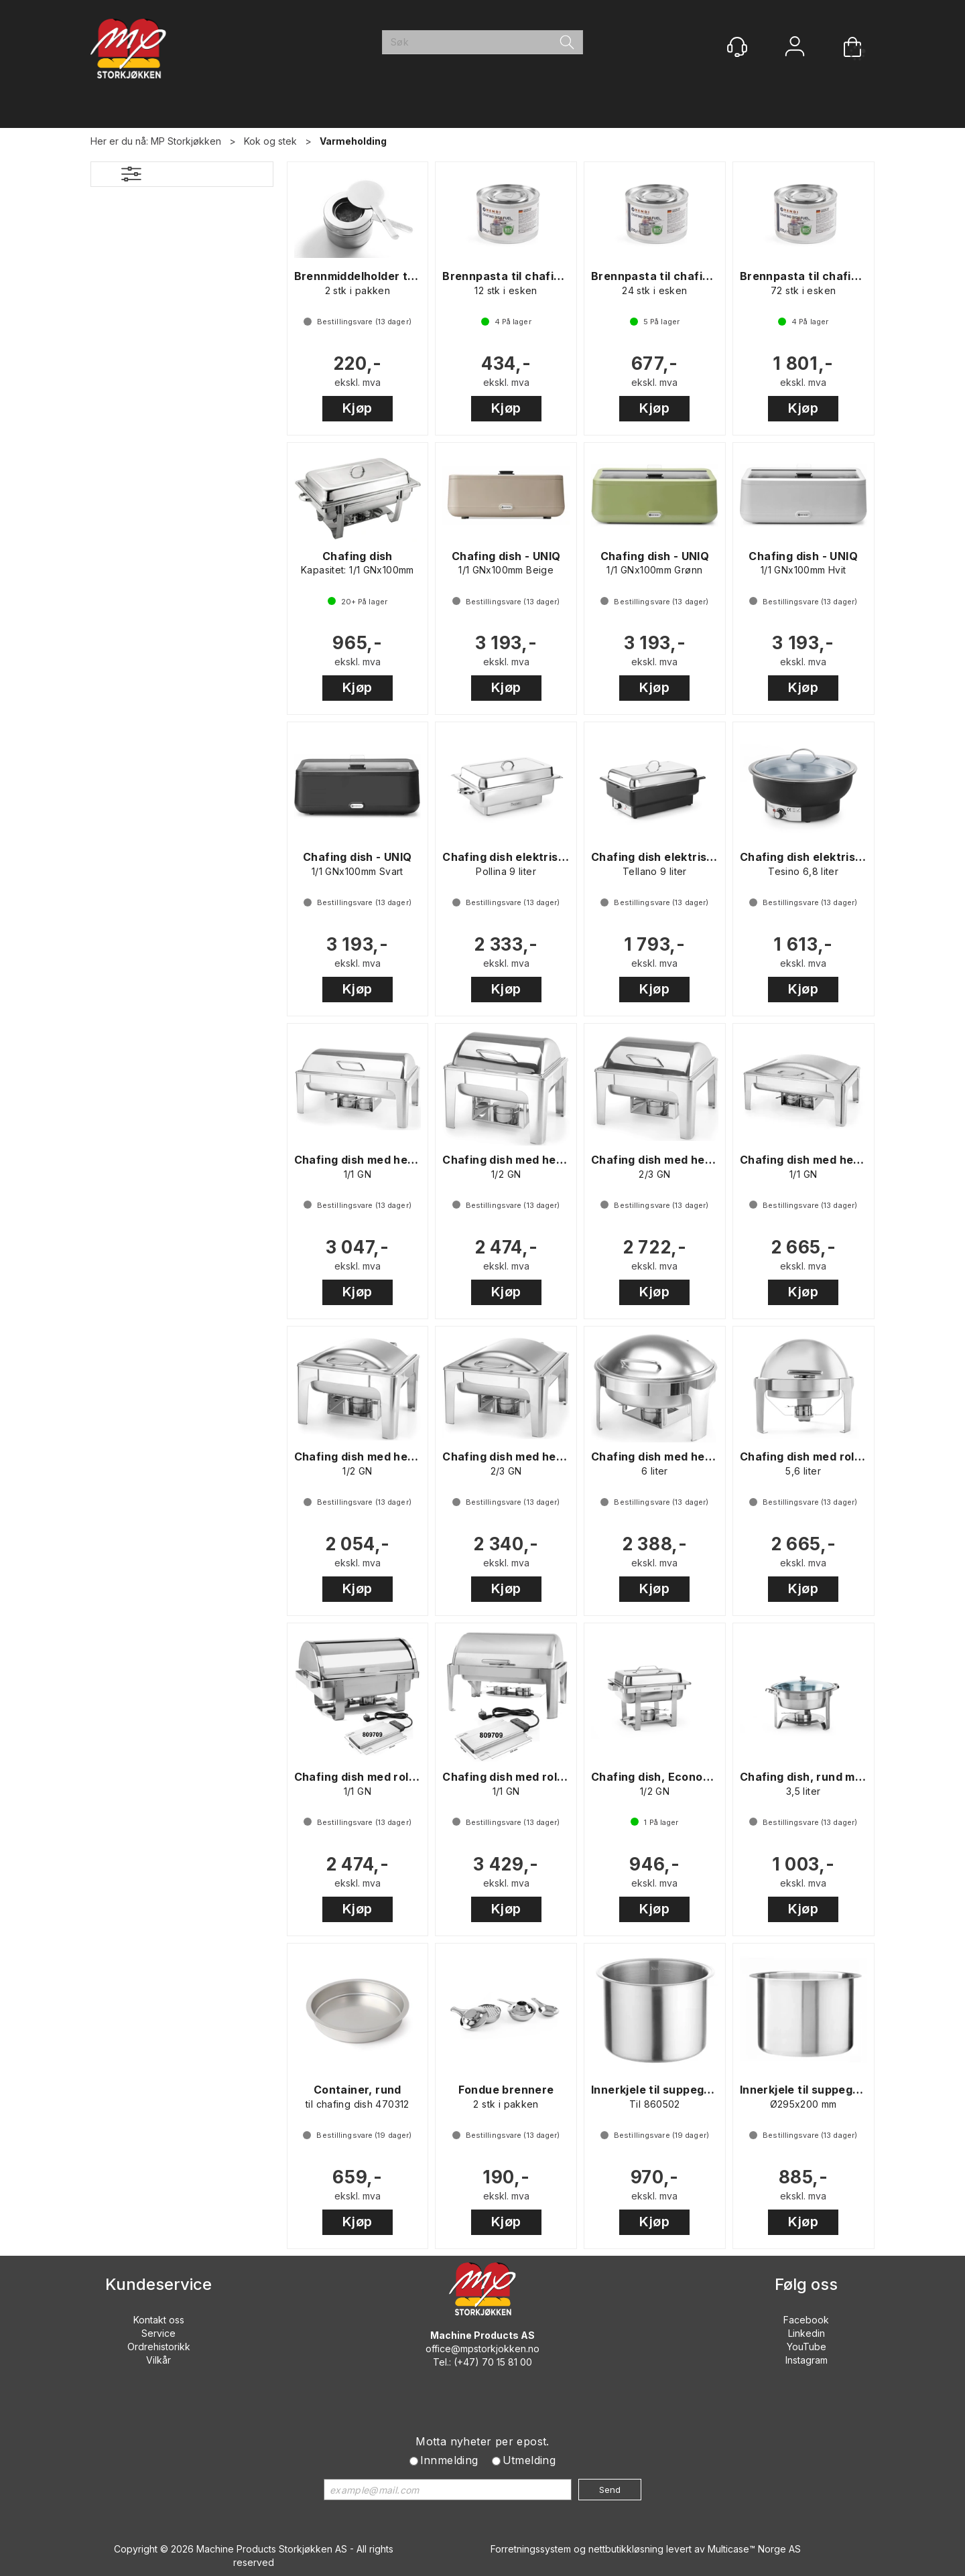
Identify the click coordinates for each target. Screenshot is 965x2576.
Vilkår (158, 2360)
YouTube (806, 2346)
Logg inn (795, 48)
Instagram (806, 2360)
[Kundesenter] (737, 47)
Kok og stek (270, 141)
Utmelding (529, 2460)
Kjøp (357, 408)
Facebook (806, 2319)
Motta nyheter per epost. (482, 2441)
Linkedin (806, 2333)
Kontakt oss (158, 2319)
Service (158, 2333)
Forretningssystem (531, 2549)
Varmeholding (353, 141)
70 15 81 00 (507, 2362)
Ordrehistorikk (158, 2346)
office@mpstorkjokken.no (482, 2348)
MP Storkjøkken (186, 141)
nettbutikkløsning (625, 2549)
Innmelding (449, 2460)
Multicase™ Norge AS (754, 2549)
